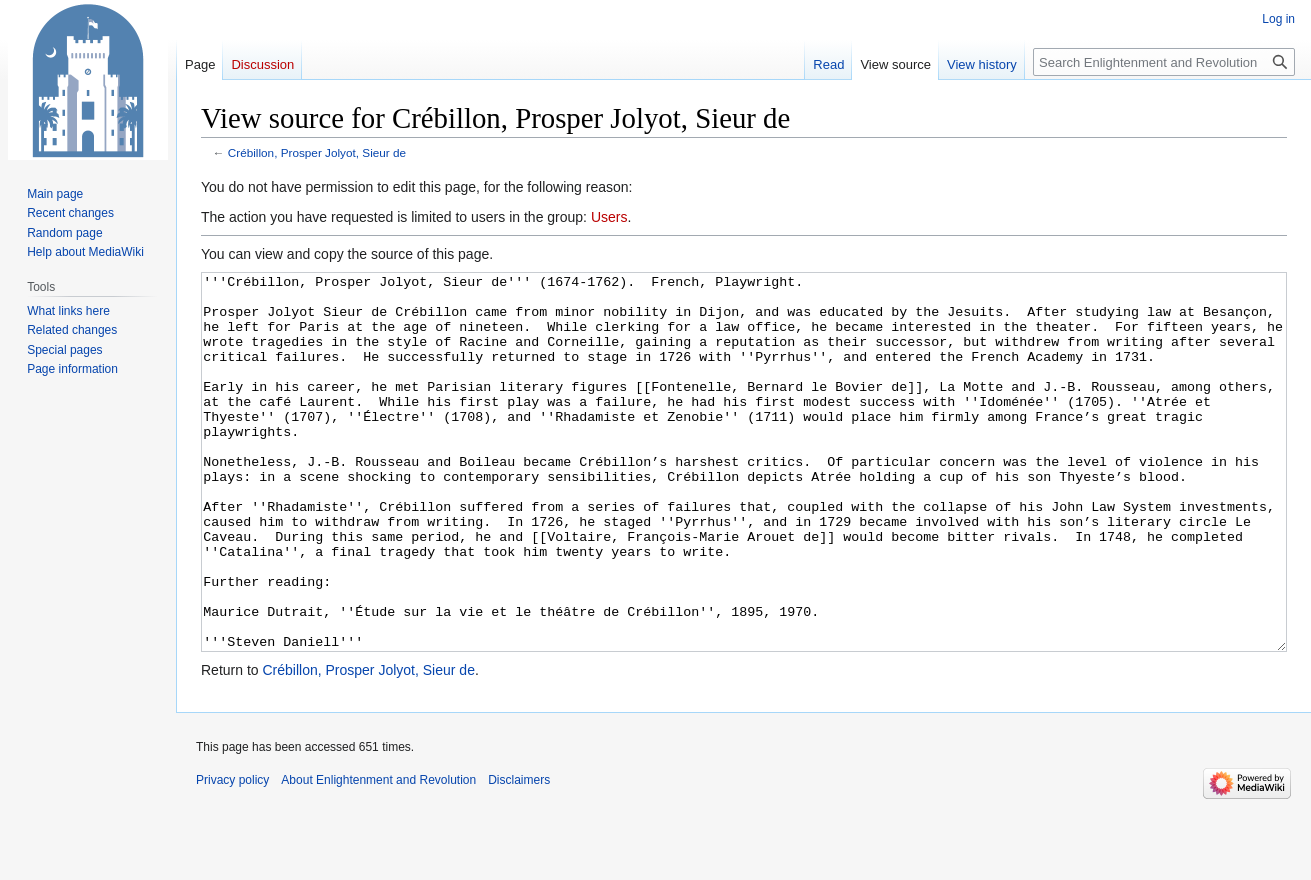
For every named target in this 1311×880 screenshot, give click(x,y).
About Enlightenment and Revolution (378, 855)
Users (609, 217)
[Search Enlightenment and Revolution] (1164, 62)
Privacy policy (232, 855)
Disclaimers (519, 855)
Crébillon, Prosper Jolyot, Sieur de (317, 152)
